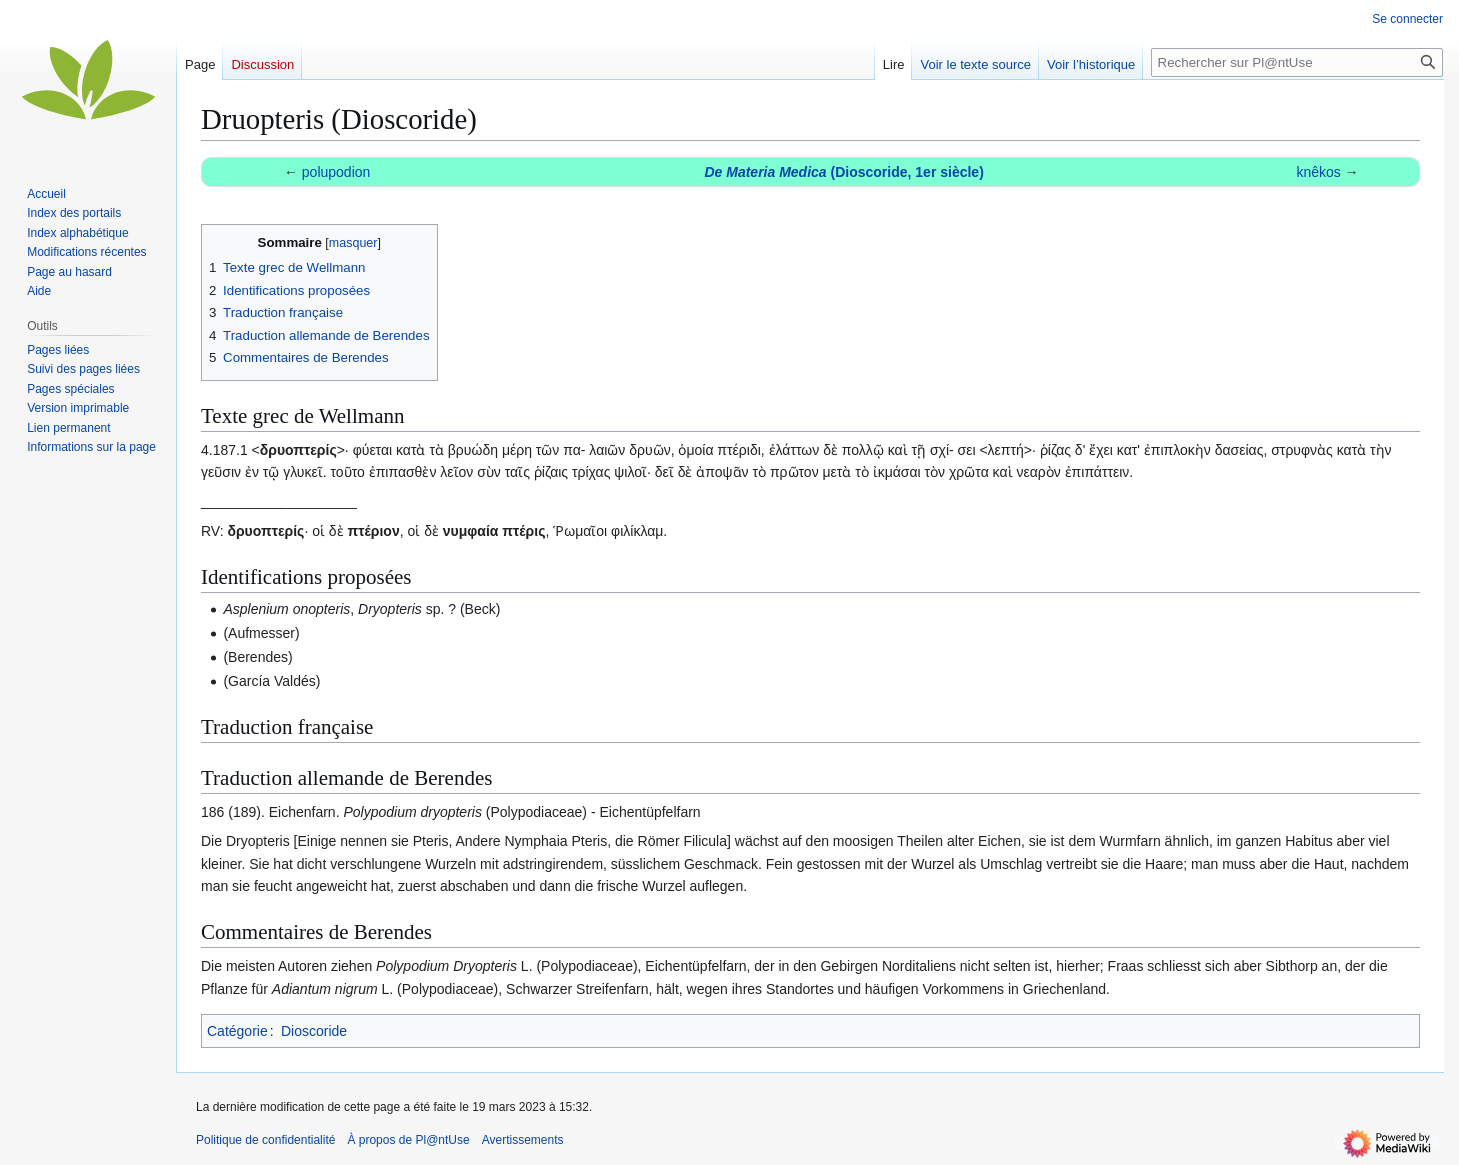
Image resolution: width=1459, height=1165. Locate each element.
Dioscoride (314, 1031)
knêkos (1318, 172)
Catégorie (237, 1031)
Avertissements (523, 1140)
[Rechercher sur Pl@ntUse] (1297, 62)
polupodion (336, 172)
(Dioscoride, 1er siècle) (843, 172)
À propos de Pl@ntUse (408, 1140)
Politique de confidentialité (265, 1140)
